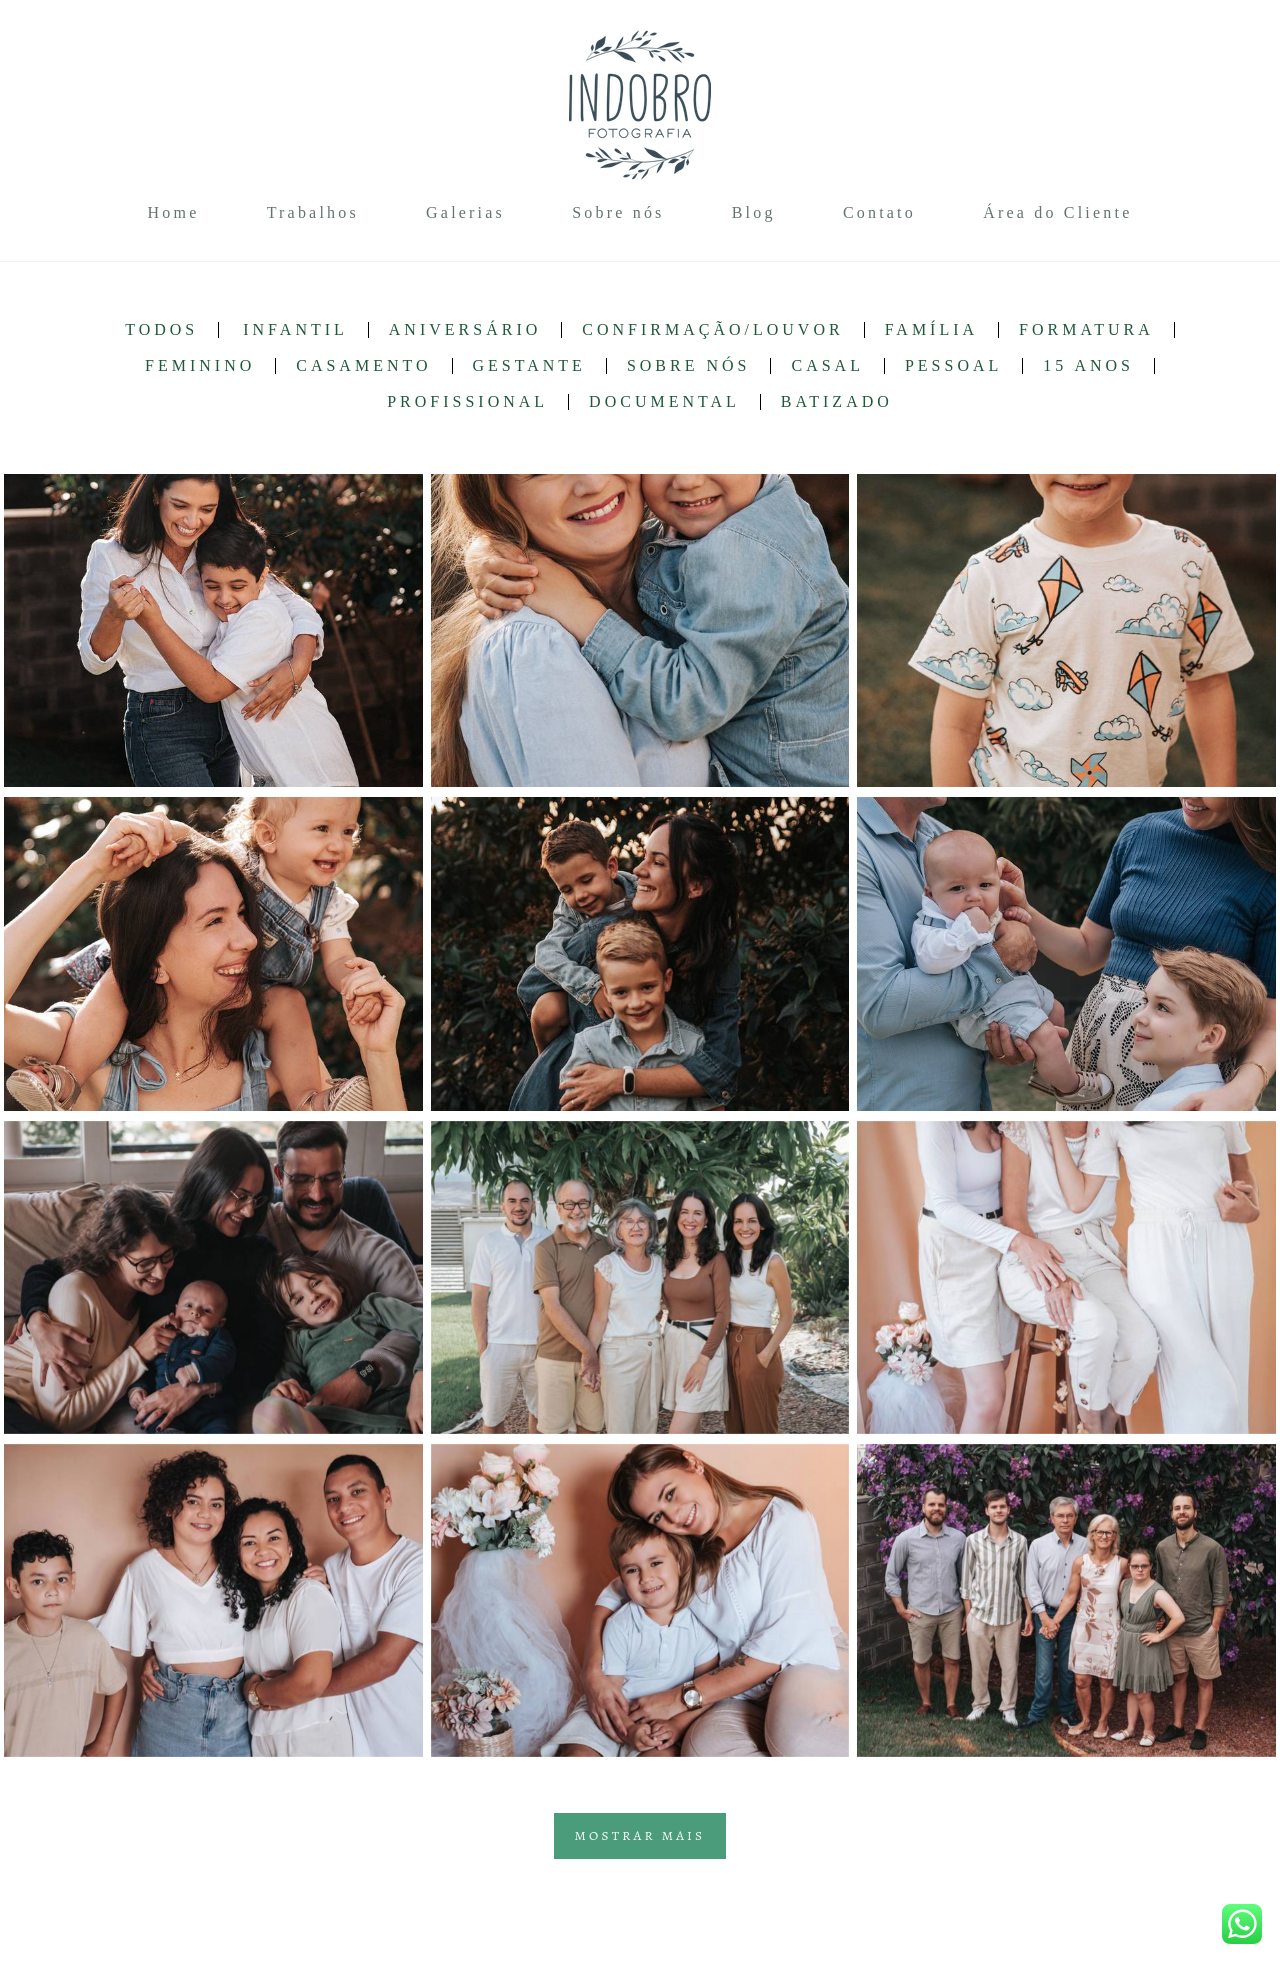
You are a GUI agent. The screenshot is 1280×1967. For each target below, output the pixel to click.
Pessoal (953, 366)
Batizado (837, 402)
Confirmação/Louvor (712, 330)
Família (931, 330)
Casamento (363, 366)
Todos (161, 330)
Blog (754, 212)
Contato (879, 212)
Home (174, 212)
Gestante (529, 366)
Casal (827, 366)
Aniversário (465, 330)
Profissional (467, 402)
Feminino (200, 366)
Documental (664, 402)
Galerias (465, 212)
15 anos (1088, 366)
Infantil (295, 330)
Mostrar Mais (640, 1835)
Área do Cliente (1057, 212)
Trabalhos (313, 212)
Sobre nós (618, 212)
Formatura (1086, 330)
